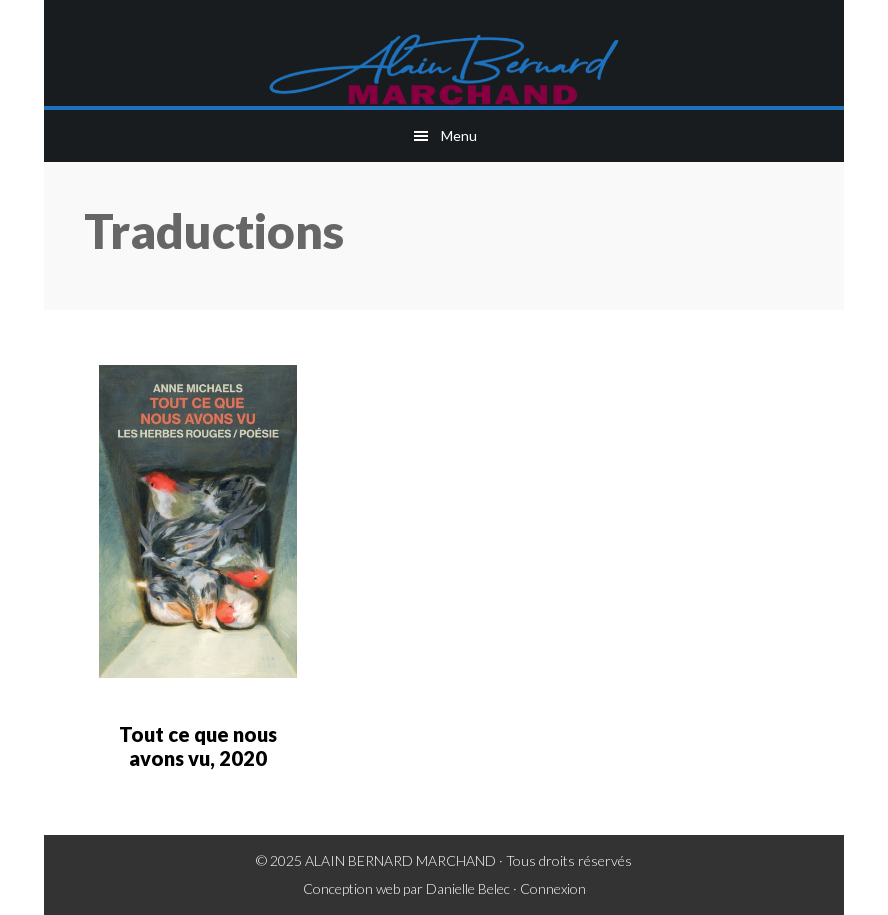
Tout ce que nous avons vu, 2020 (198, 746)
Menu (459, 135)
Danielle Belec (468, 888)
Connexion (553, 888)
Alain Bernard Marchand (444, 70)
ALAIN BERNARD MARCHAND (400, 860)
